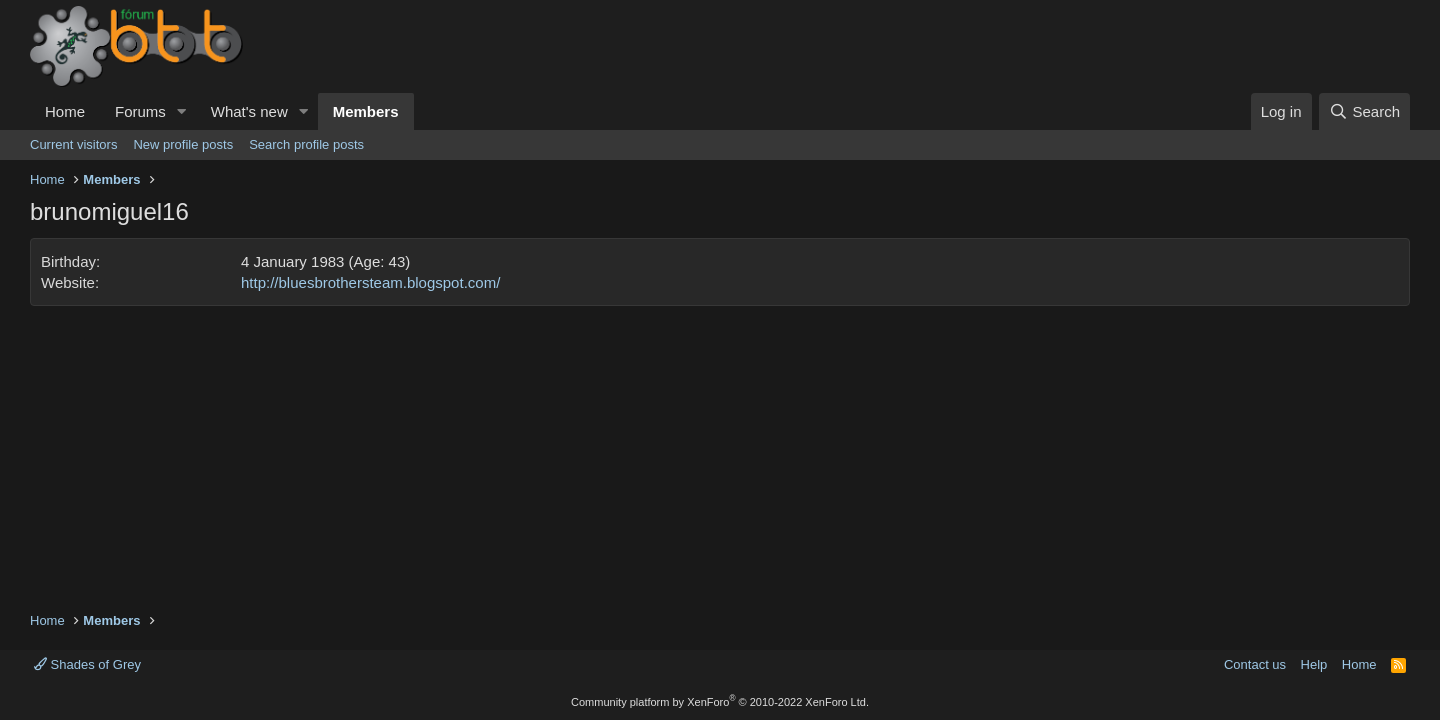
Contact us (1255, 664)
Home (65, 111)
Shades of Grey (87, 664)
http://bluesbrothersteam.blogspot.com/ (370, 282)
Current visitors (73, 144)
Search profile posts (306, 144)
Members (366, 111)
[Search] (1364, 111)
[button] (182, 111)
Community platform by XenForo (720, 702)
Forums (140, 111)
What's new (249, 111)
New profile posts (183, 144)
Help (1314, 664)
